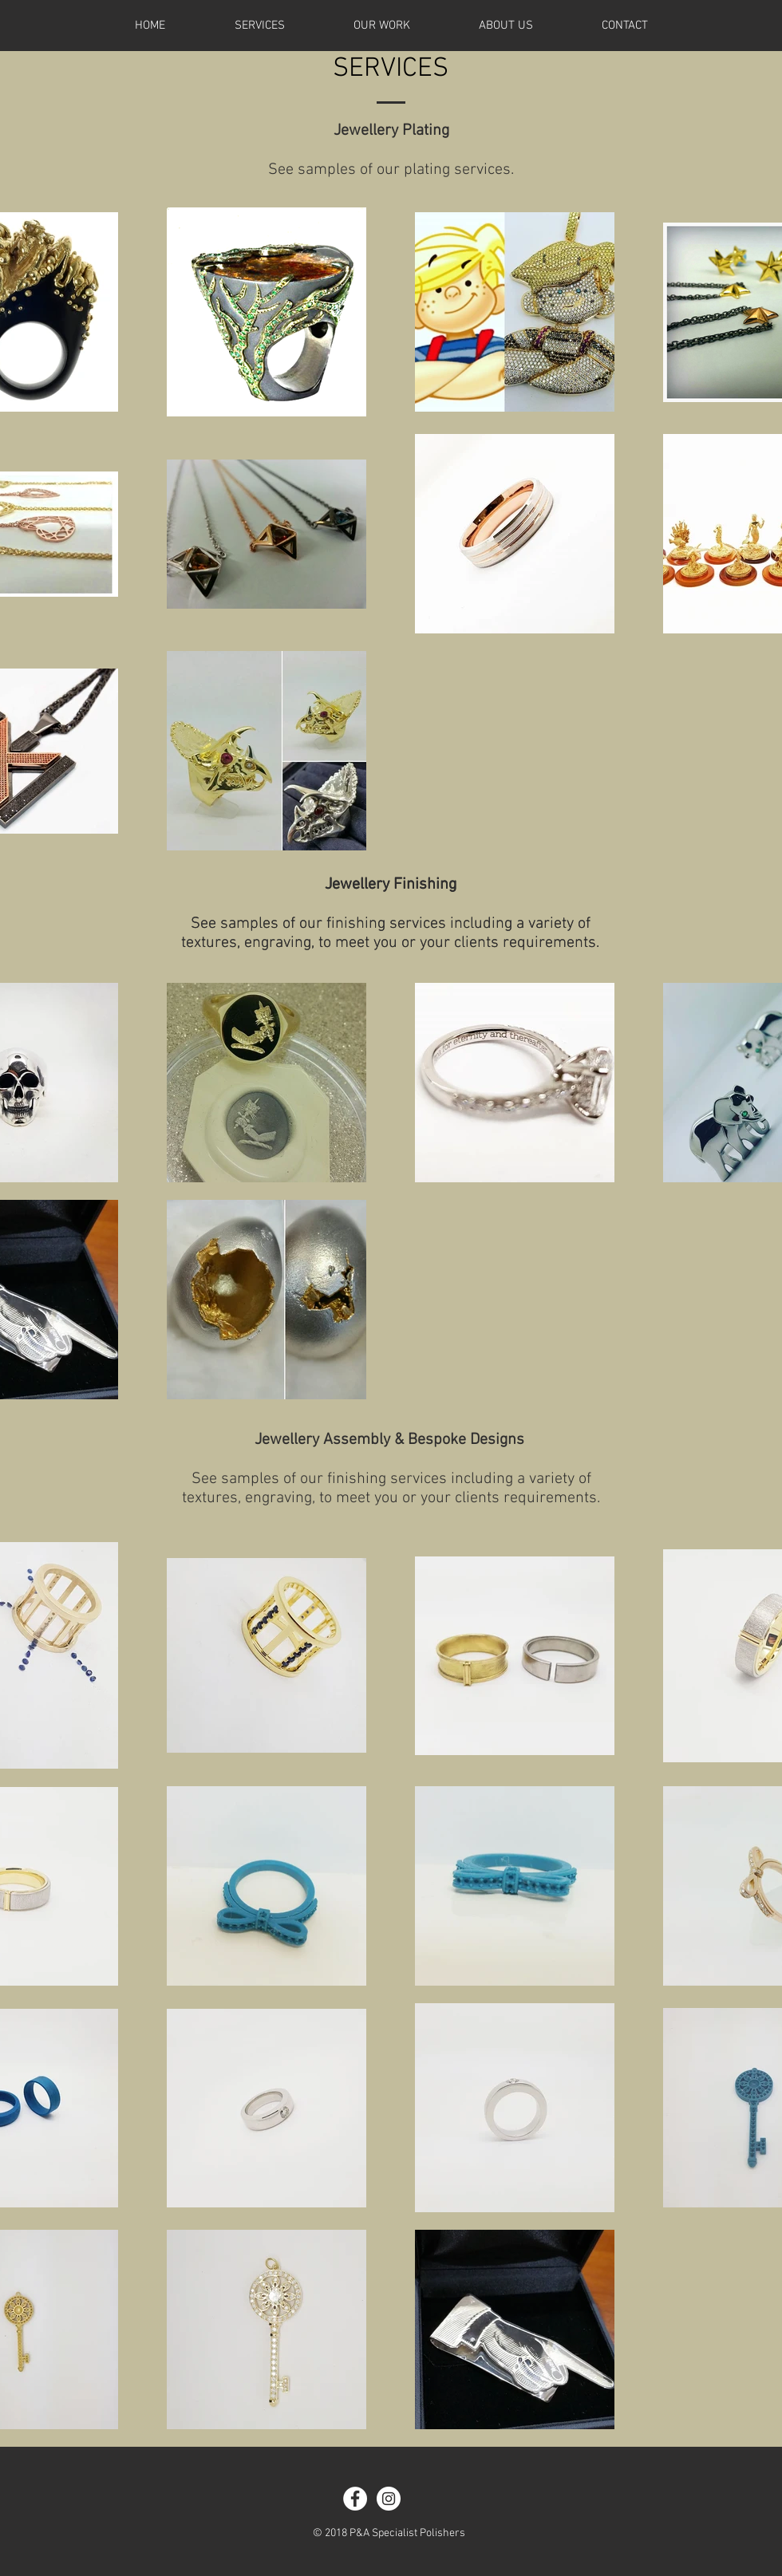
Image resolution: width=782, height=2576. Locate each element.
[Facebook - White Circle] (355, 2499)
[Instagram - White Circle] (389, 2499)
